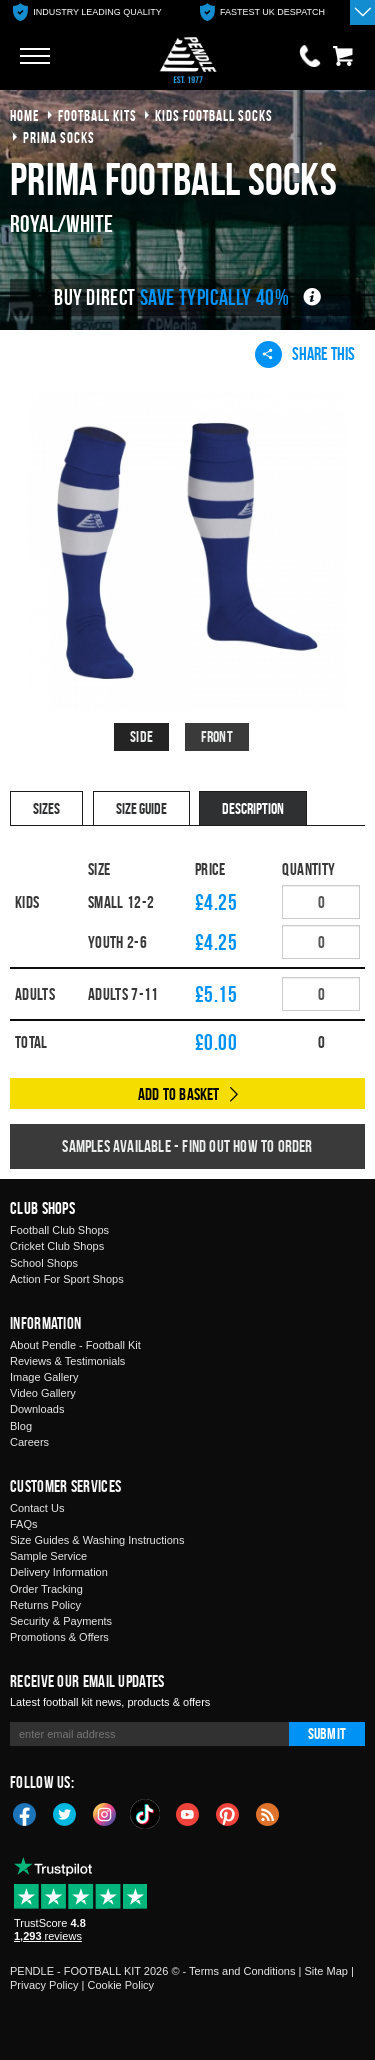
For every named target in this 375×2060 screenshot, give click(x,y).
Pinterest (228, 1813)
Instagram (105, 1813)
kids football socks (214, 115)
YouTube (188, 1813)
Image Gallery (44, 1377)
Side (141, 736)
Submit (327, 1733)
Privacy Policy (44, 1985)
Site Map (325, 1971)
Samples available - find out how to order (187, 1146)
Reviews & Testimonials (67, 1361)
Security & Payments (61, 1621)
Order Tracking (46, 1589)
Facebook (25, 1813)
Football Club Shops (59, 1230)
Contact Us (37, 1508)
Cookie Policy (120, 1985)
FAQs (24, 1524)
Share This (305, 354)
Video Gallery (43, 1393)
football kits (97, 115)
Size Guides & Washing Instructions (97, 1540)
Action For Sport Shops (67, 1279)
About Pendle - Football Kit (75, 1345)
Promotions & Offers (59, 1637)
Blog (21, 1426)
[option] (87, 12)
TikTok (146, 1814)
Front (217, 736)
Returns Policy (45, 1605)
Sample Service (48, 1556)
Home (25, 115)
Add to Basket (179, 1094)
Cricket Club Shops (57, 1246)
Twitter (65, 1813)
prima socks (59, 137)
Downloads (37, 1409)
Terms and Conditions (242, 1971)
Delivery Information (59, 1572)
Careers (29, 1442)
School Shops (44, 1263)
